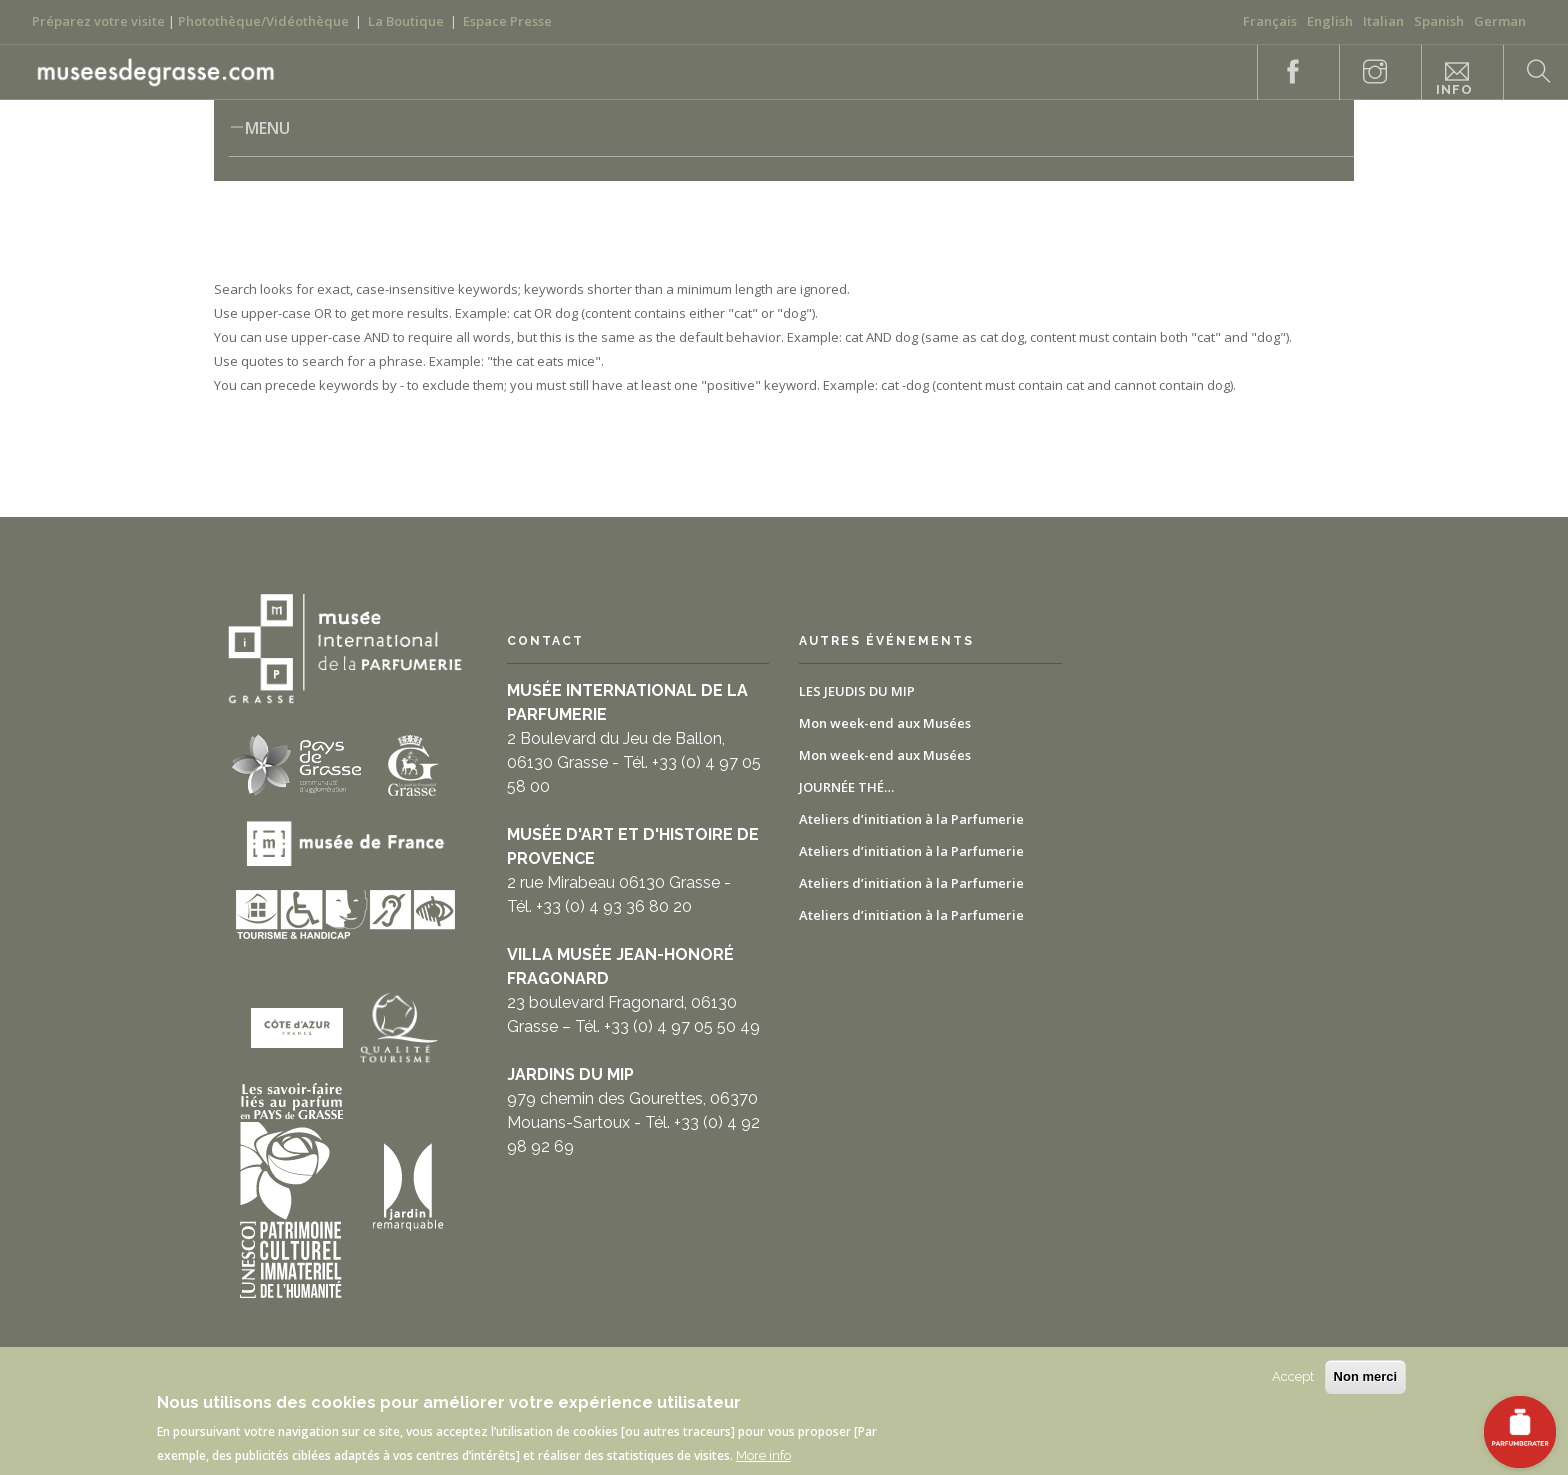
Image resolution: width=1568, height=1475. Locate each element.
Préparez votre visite (98, 21)
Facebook (1282, 72)
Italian (1383, 21)
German (1500, 21)
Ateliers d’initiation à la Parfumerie (911, 819)
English (1330, 21)
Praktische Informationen (1453, 79)
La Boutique (406, 21)
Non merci (1366, 1376)
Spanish (1439, 21)
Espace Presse (507, 21)
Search (1528, 72)
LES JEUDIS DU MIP (857, 691)
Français (1270, 21)
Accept (1293, 1376)
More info (763, 1455)
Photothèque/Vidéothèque (263, 21)
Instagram (1364, 72)
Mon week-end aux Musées (885, 723)
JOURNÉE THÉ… (846, 787)
